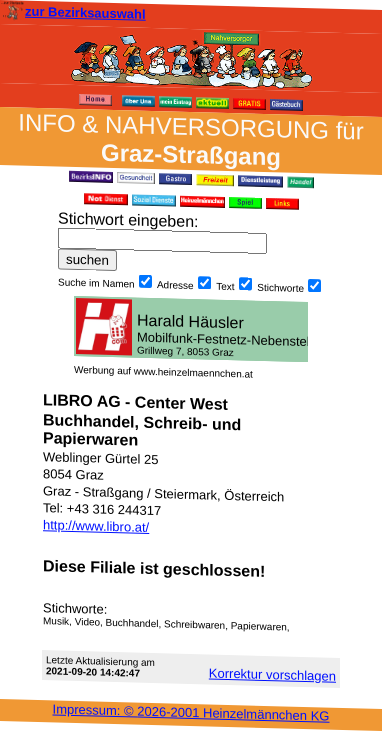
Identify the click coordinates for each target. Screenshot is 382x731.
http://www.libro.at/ (96, 526)
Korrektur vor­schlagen (272, 674)
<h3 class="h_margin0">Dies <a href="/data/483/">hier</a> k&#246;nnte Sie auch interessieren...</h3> (191, 329)
